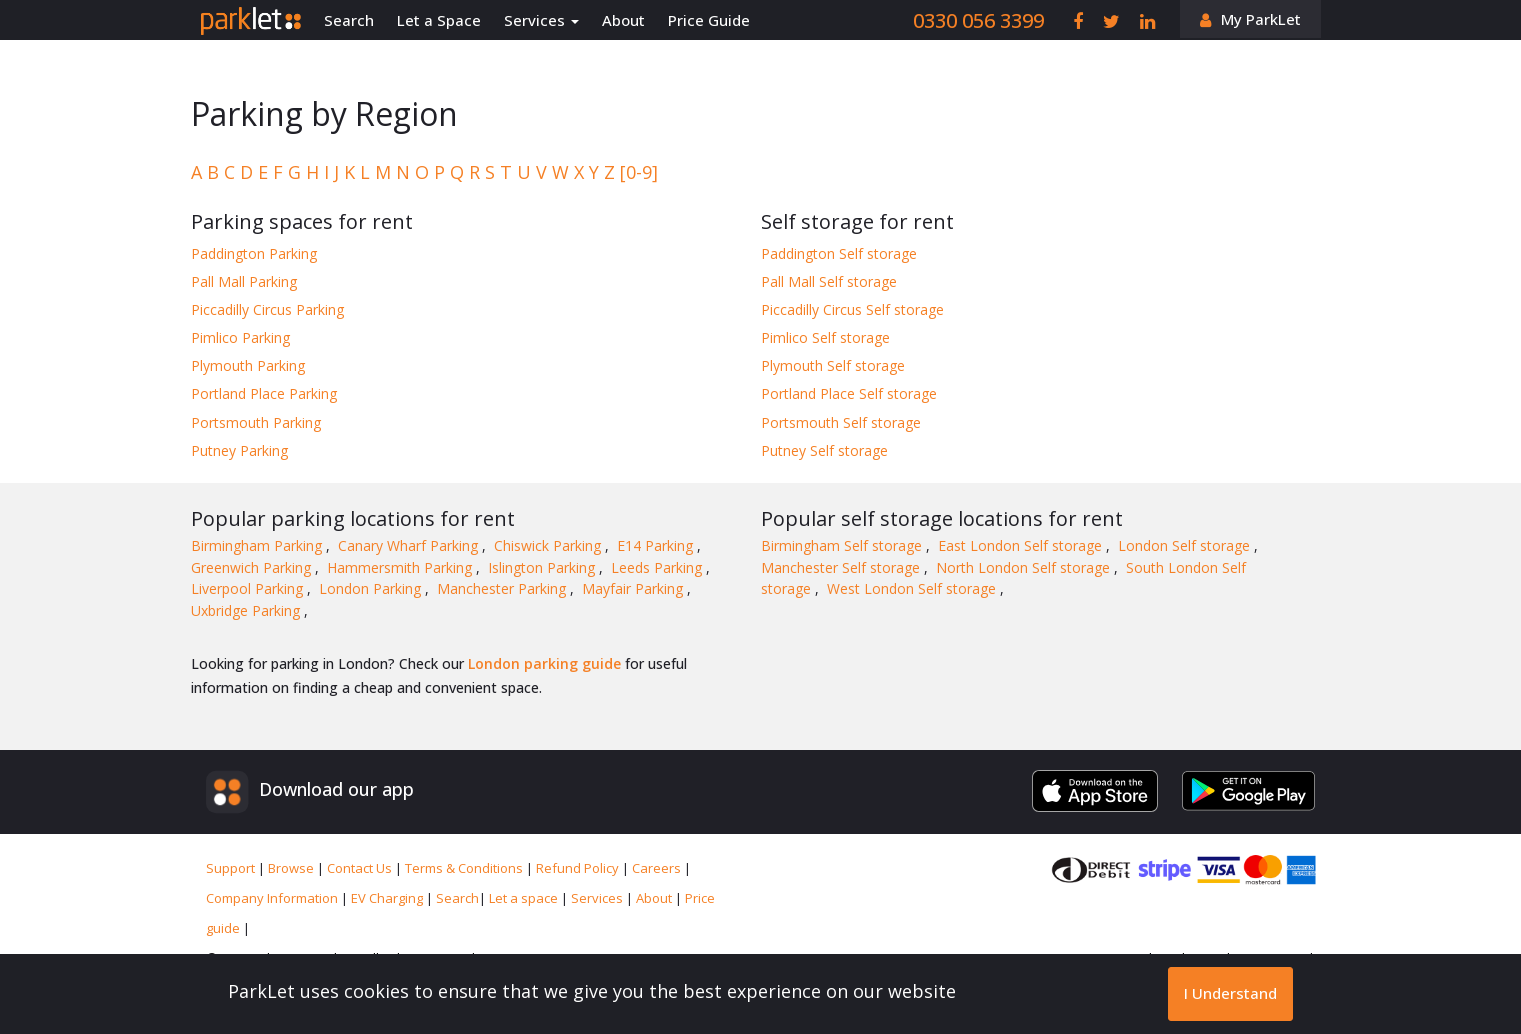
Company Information (273, 898)
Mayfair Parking (634, 588)
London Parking (372, 588)
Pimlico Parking (240, 337)
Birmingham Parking (258, 545)
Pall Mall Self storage (829, 281)
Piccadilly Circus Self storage (852, 309)
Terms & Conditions (465, 868)
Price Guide (709, 20)
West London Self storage (913, 588)
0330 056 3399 (978, 20)
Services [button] (541, 20)
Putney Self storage (824, 450)
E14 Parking (657, 545)
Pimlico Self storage (825, 337)
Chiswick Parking (549, 545)
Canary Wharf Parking (410, 545)
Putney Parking (239, 450)
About (623, 20)
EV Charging (388, 898)
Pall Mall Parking (244, 281)
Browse (292, 868)
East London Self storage (1022, 545)
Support (232, 868)
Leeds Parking (658, 567)
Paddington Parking (254, 253)
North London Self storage (1025, 567)
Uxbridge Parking (247, 610)
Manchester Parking (503, 588)
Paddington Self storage (839, 253)
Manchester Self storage (842, 567)
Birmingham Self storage (843, 545)
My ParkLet (1261, 19)
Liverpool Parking (249, 588)
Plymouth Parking (248, 365)
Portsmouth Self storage (841, 422)
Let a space (525, 898)
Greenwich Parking (253, 567)
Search (349, 20)
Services (598, 898)
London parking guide (544, 663)
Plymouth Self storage (833, 365)
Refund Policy (579, 868)
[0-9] (639, 172)
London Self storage (1186, 545)
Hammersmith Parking (401, 567)
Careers (658, 868)
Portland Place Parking (264, 393)
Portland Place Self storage (849, 393)
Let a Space (439, 20)
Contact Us (361, 868)
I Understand (1230, 993)
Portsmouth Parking (256, 422)
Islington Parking (543, 567)
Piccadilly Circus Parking (267, 309)
